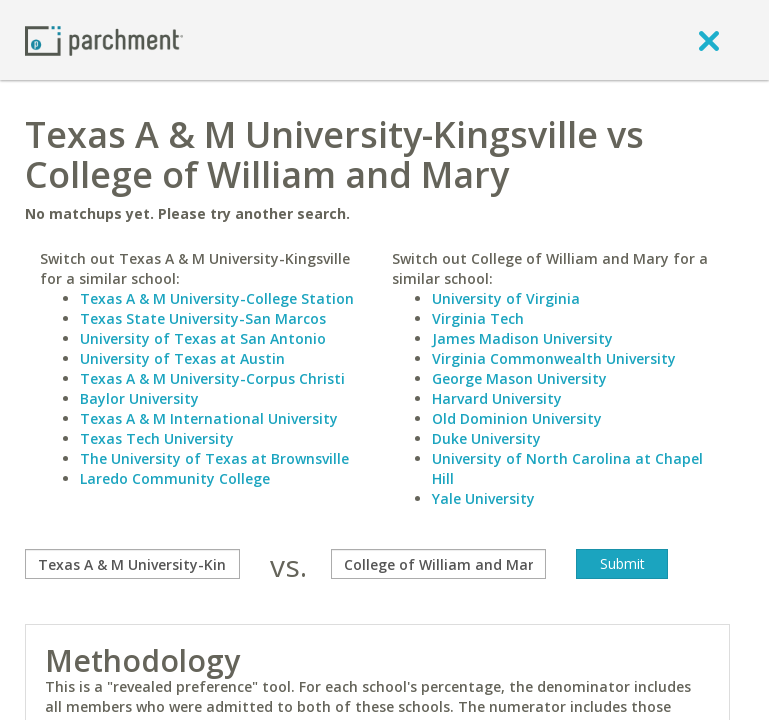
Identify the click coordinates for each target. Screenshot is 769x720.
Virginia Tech (478, 318)
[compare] (132, 564)
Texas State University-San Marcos (203, 318)
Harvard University (497, 398)
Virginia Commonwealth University (554, 358)
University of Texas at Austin (182, 358)
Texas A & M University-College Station (217, 298)
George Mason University (519, 378)
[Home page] (104, 39)
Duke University (486, 438)
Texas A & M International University (209, 418)
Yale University (483, 498)
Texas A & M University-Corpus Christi (212, 378)
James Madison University (522, 338)
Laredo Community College (175, 478)
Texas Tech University (157, 438)
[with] (438, 564)
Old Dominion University (517, 418)
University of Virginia (506, 298)
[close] (709, 40)
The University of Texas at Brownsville (214, 458)
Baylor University (139, 398)
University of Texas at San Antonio (203, 338)
